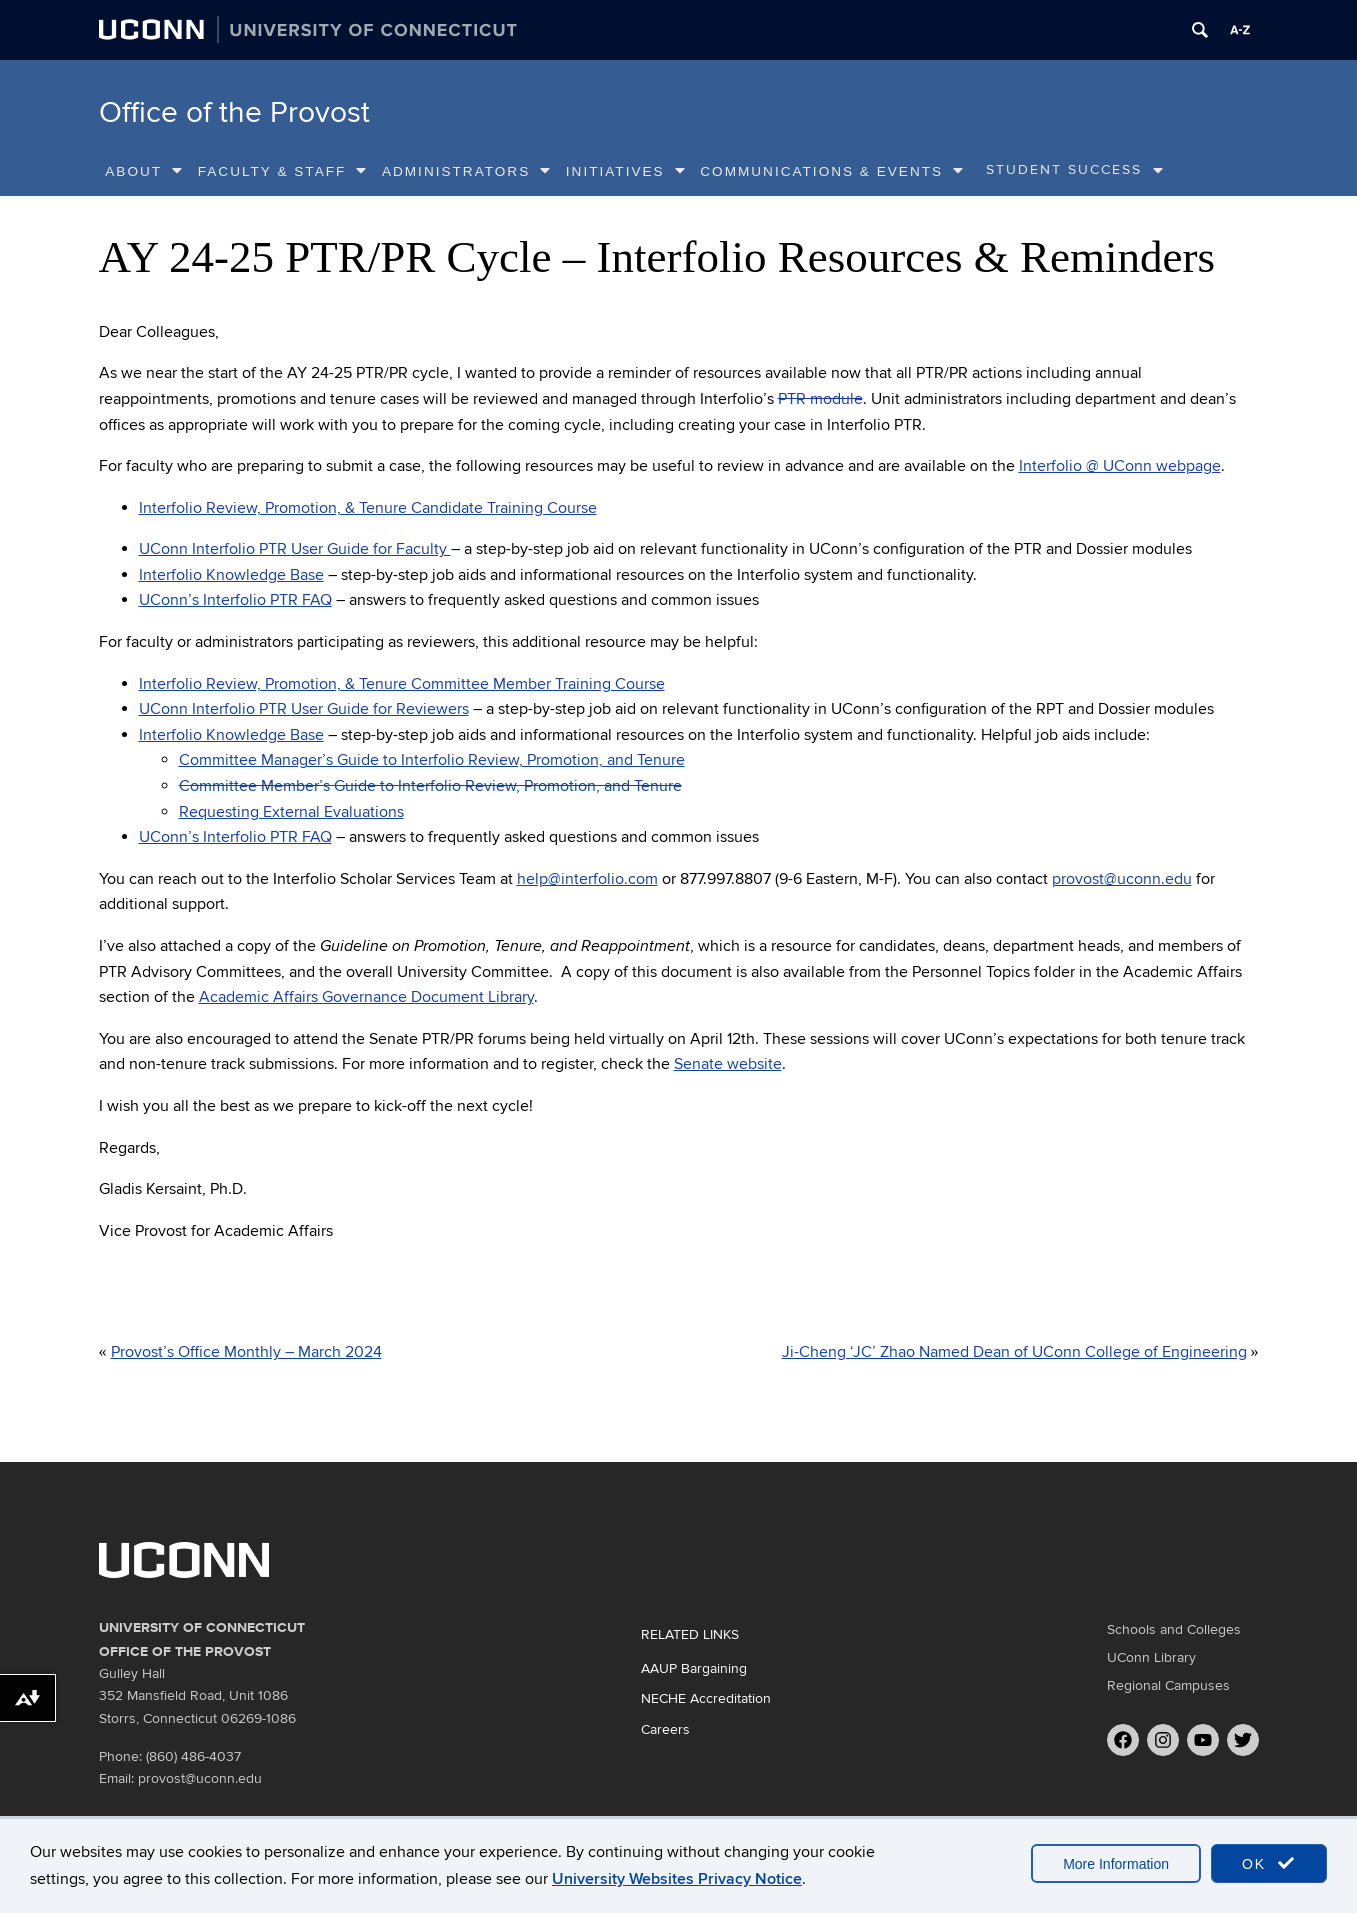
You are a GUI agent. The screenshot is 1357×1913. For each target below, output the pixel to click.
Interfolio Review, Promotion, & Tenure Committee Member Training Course (402, 684)
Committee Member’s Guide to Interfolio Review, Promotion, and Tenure (430, 786)
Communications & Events (832, 171)
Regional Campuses (1168, 1685)
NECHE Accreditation (706, 1698)
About (144, 171)
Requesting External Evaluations (291, 812)
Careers (665, 1729)
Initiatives (626, 171)
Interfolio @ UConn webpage (1120, 466)
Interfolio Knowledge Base (231, 575)
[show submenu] (1159, 171)
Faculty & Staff (283, 171)
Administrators (467, 171)
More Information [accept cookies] (1116, 1864)
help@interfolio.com (587, 879)
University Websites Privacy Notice (677, 1879)
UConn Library (1151, 1657)
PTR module (820, 399)
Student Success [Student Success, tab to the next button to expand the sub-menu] (1064, 170)
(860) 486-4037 (193, 1756)
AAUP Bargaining (694, 1668)
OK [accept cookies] (1269, 1863)
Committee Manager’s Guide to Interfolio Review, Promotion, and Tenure (432, 760)
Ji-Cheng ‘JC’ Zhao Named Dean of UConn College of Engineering (1014, 1352)
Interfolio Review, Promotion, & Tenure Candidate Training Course (368, 508)
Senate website (728, 1064)
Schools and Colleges (1174, 1629)
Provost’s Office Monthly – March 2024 (246, 1352)
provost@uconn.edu (1122, 879)
